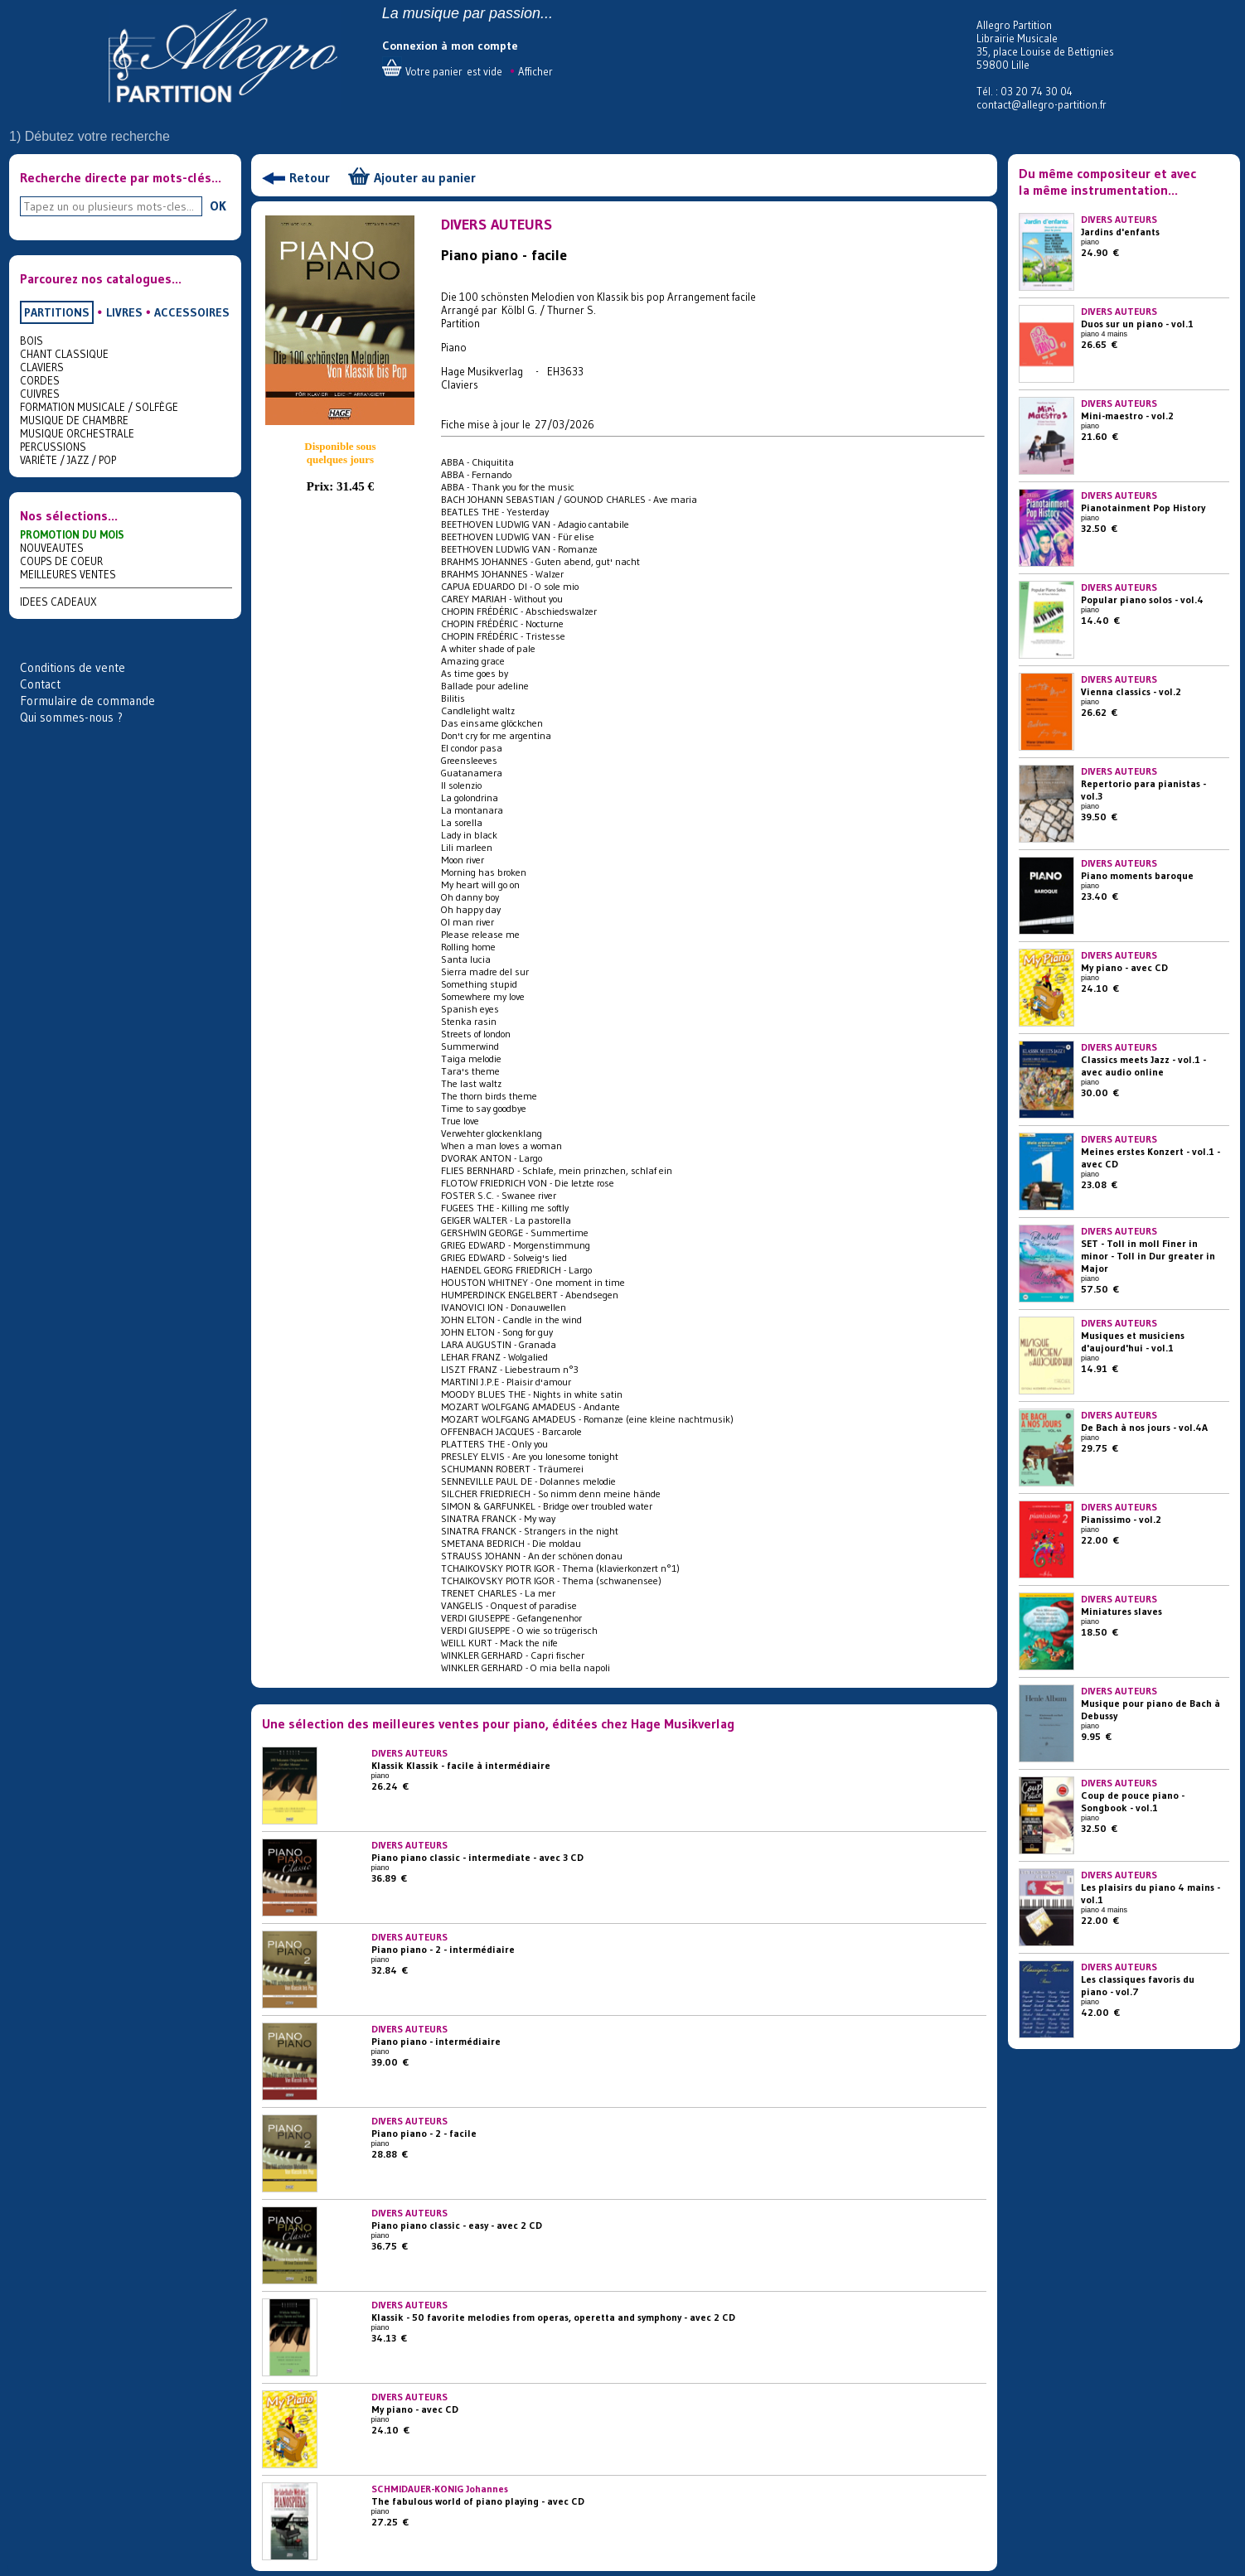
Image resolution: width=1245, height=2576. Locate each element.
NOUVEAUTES (52, 547)
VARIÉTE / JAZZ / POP (68, 459)
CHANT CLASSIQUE (64, 353)
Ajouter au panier (425, 177)
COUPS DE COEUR (61, 561)
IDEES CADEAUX (58, 601)
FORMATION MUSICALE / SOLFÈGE (99, 406)
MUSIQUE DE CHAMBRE (74, 420)
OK (218, 205)
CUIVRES (40, 393)
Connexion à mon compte (450, 45)
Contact (40, 684)
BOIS (31, 340)
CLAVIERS (42, 367)
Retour (309, 177)
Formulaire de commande (87, 700)
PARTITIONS (57, 312)
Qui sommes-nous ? (71, 717)
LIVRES (124, 312)
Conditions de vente (72, 667)
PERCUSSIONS (53, 446)
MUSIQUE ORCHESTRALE (77, 433)
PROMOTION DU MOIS (72, 534)
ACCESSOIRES (192, 312)
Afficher (535, 71)
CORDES (40, 380)
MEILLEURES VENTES (68, 574)
